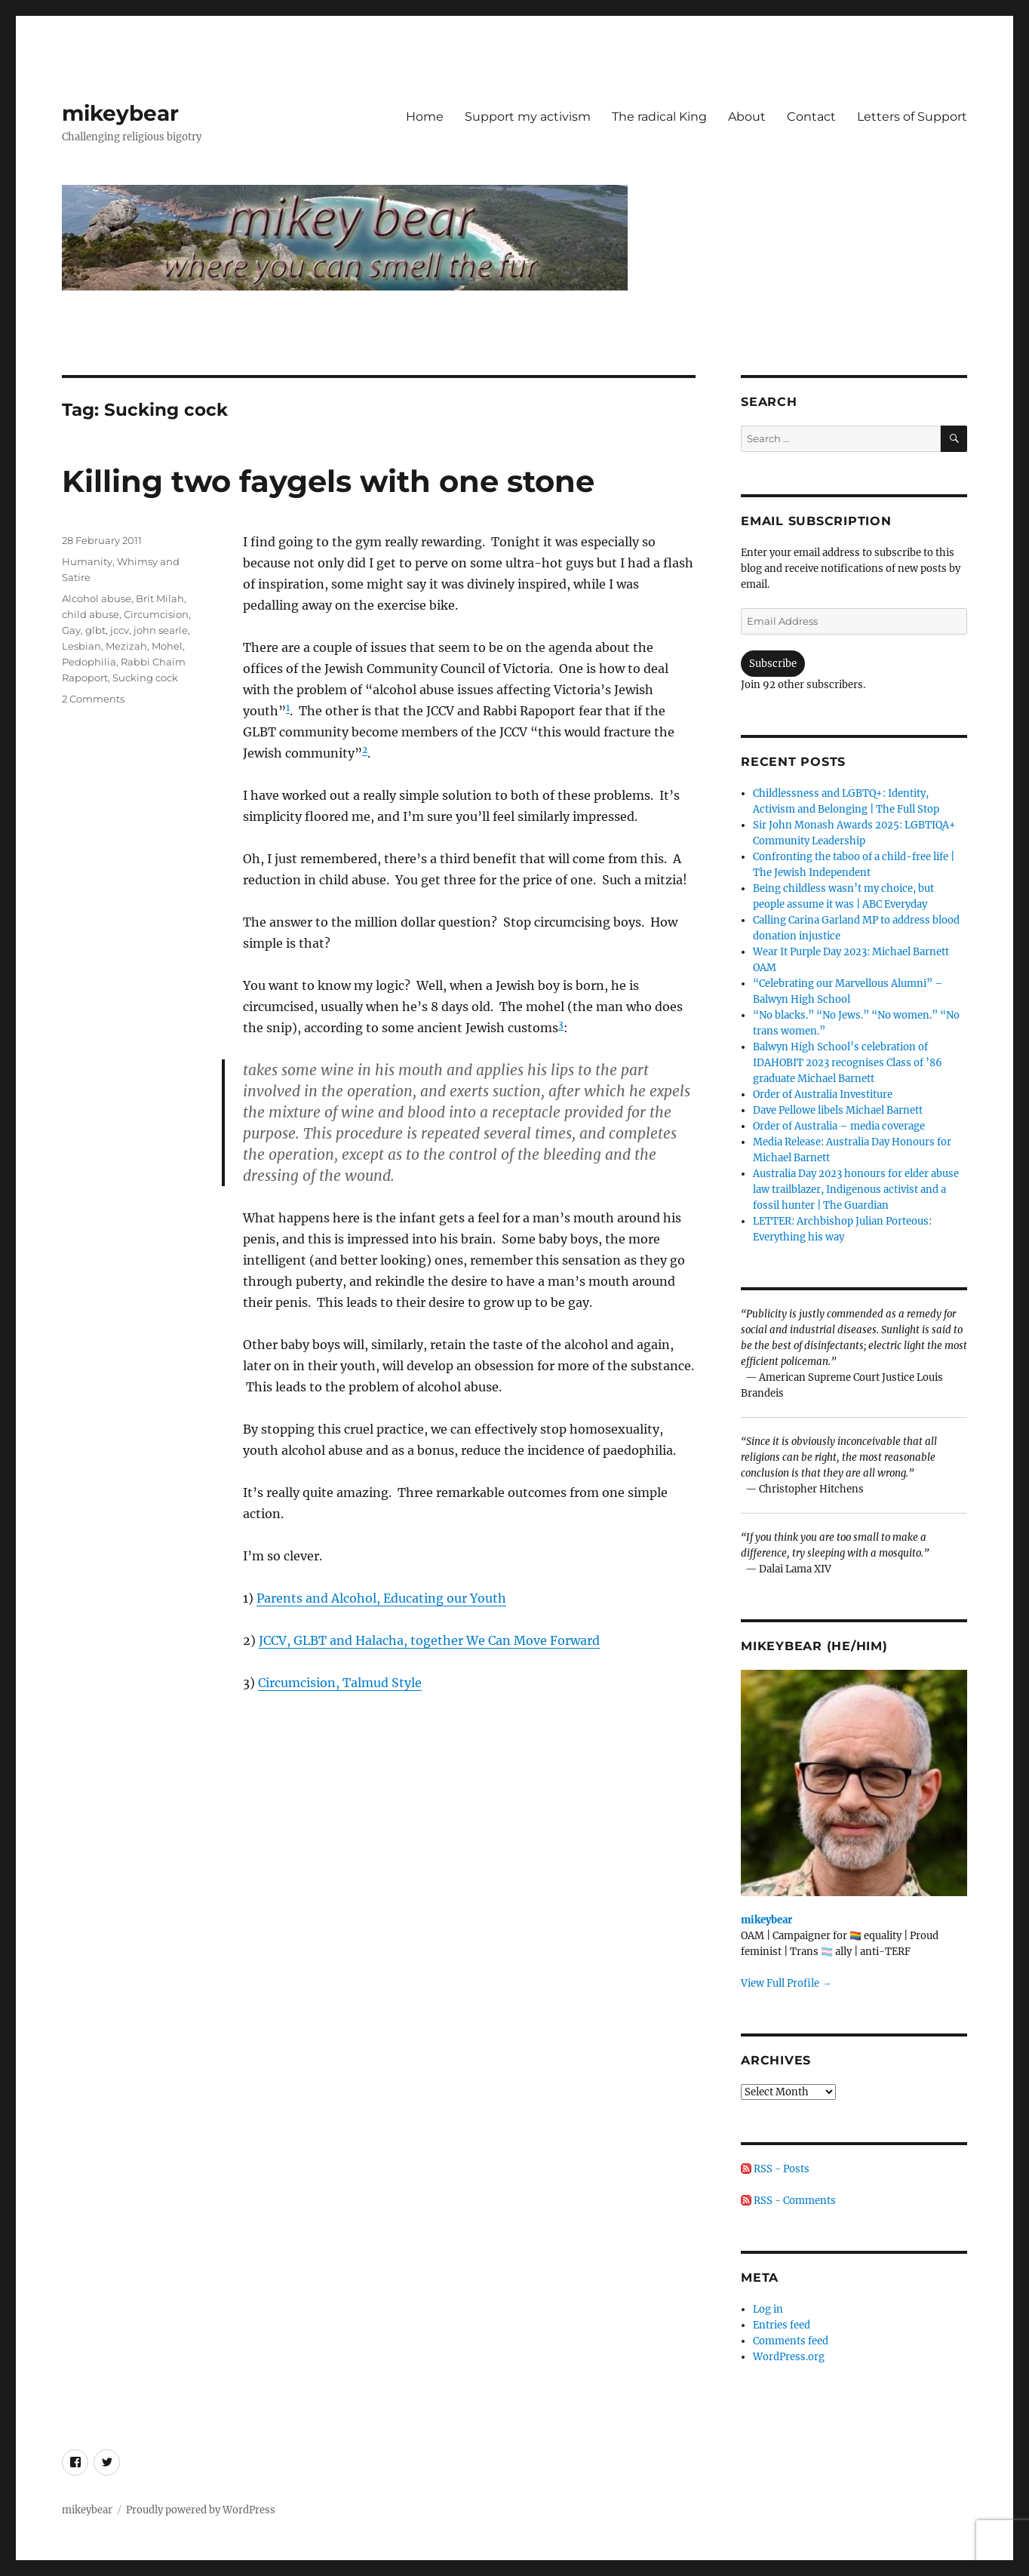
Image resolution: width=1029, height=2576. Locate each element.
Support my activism (528, 116)
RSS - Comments (788, 2200)
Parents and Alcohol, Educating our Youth (381, 1598)
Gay (71, 630)
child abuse (90, 614)
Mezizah (126, 646)
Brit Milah (160, 598)
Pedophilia (89, 662)
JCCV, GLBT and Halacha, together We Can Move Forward (429, 1640)
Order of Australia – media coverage (839, 1126)
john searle (161, 630)
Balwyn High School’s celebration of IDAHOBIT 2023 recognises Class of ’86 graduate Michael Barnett (847, 1063)
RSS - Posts (775, 2169)
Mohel (167, 646)
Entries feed (781, 2325)
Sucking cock (145, 678)
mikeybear (120, 113)
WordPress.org (789, 2356)
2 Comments (93, 699)
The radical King (659, 116)
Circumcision (156, 614)
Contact (811, 116)
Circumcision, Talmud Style (340, 1682)
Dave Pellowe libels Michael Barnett (838, 1110)
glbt (95, 630)
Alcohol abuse (96, 598)
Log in (768, 2309)
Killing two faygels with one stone (328, 481)
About (747, 116)
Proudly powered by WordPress (200, 2510)
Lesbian (81, 646)
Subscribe (773, 663)
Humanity (87, 561)
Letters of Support (912, 116)
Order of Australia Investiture (822, 1094)
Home (425, 116)
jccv (119, 630)
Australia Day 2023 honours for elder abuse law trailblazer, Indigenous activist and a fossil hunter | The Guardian (856, 1189)
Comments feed (790, 2341)
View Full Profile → (786, 1983)
